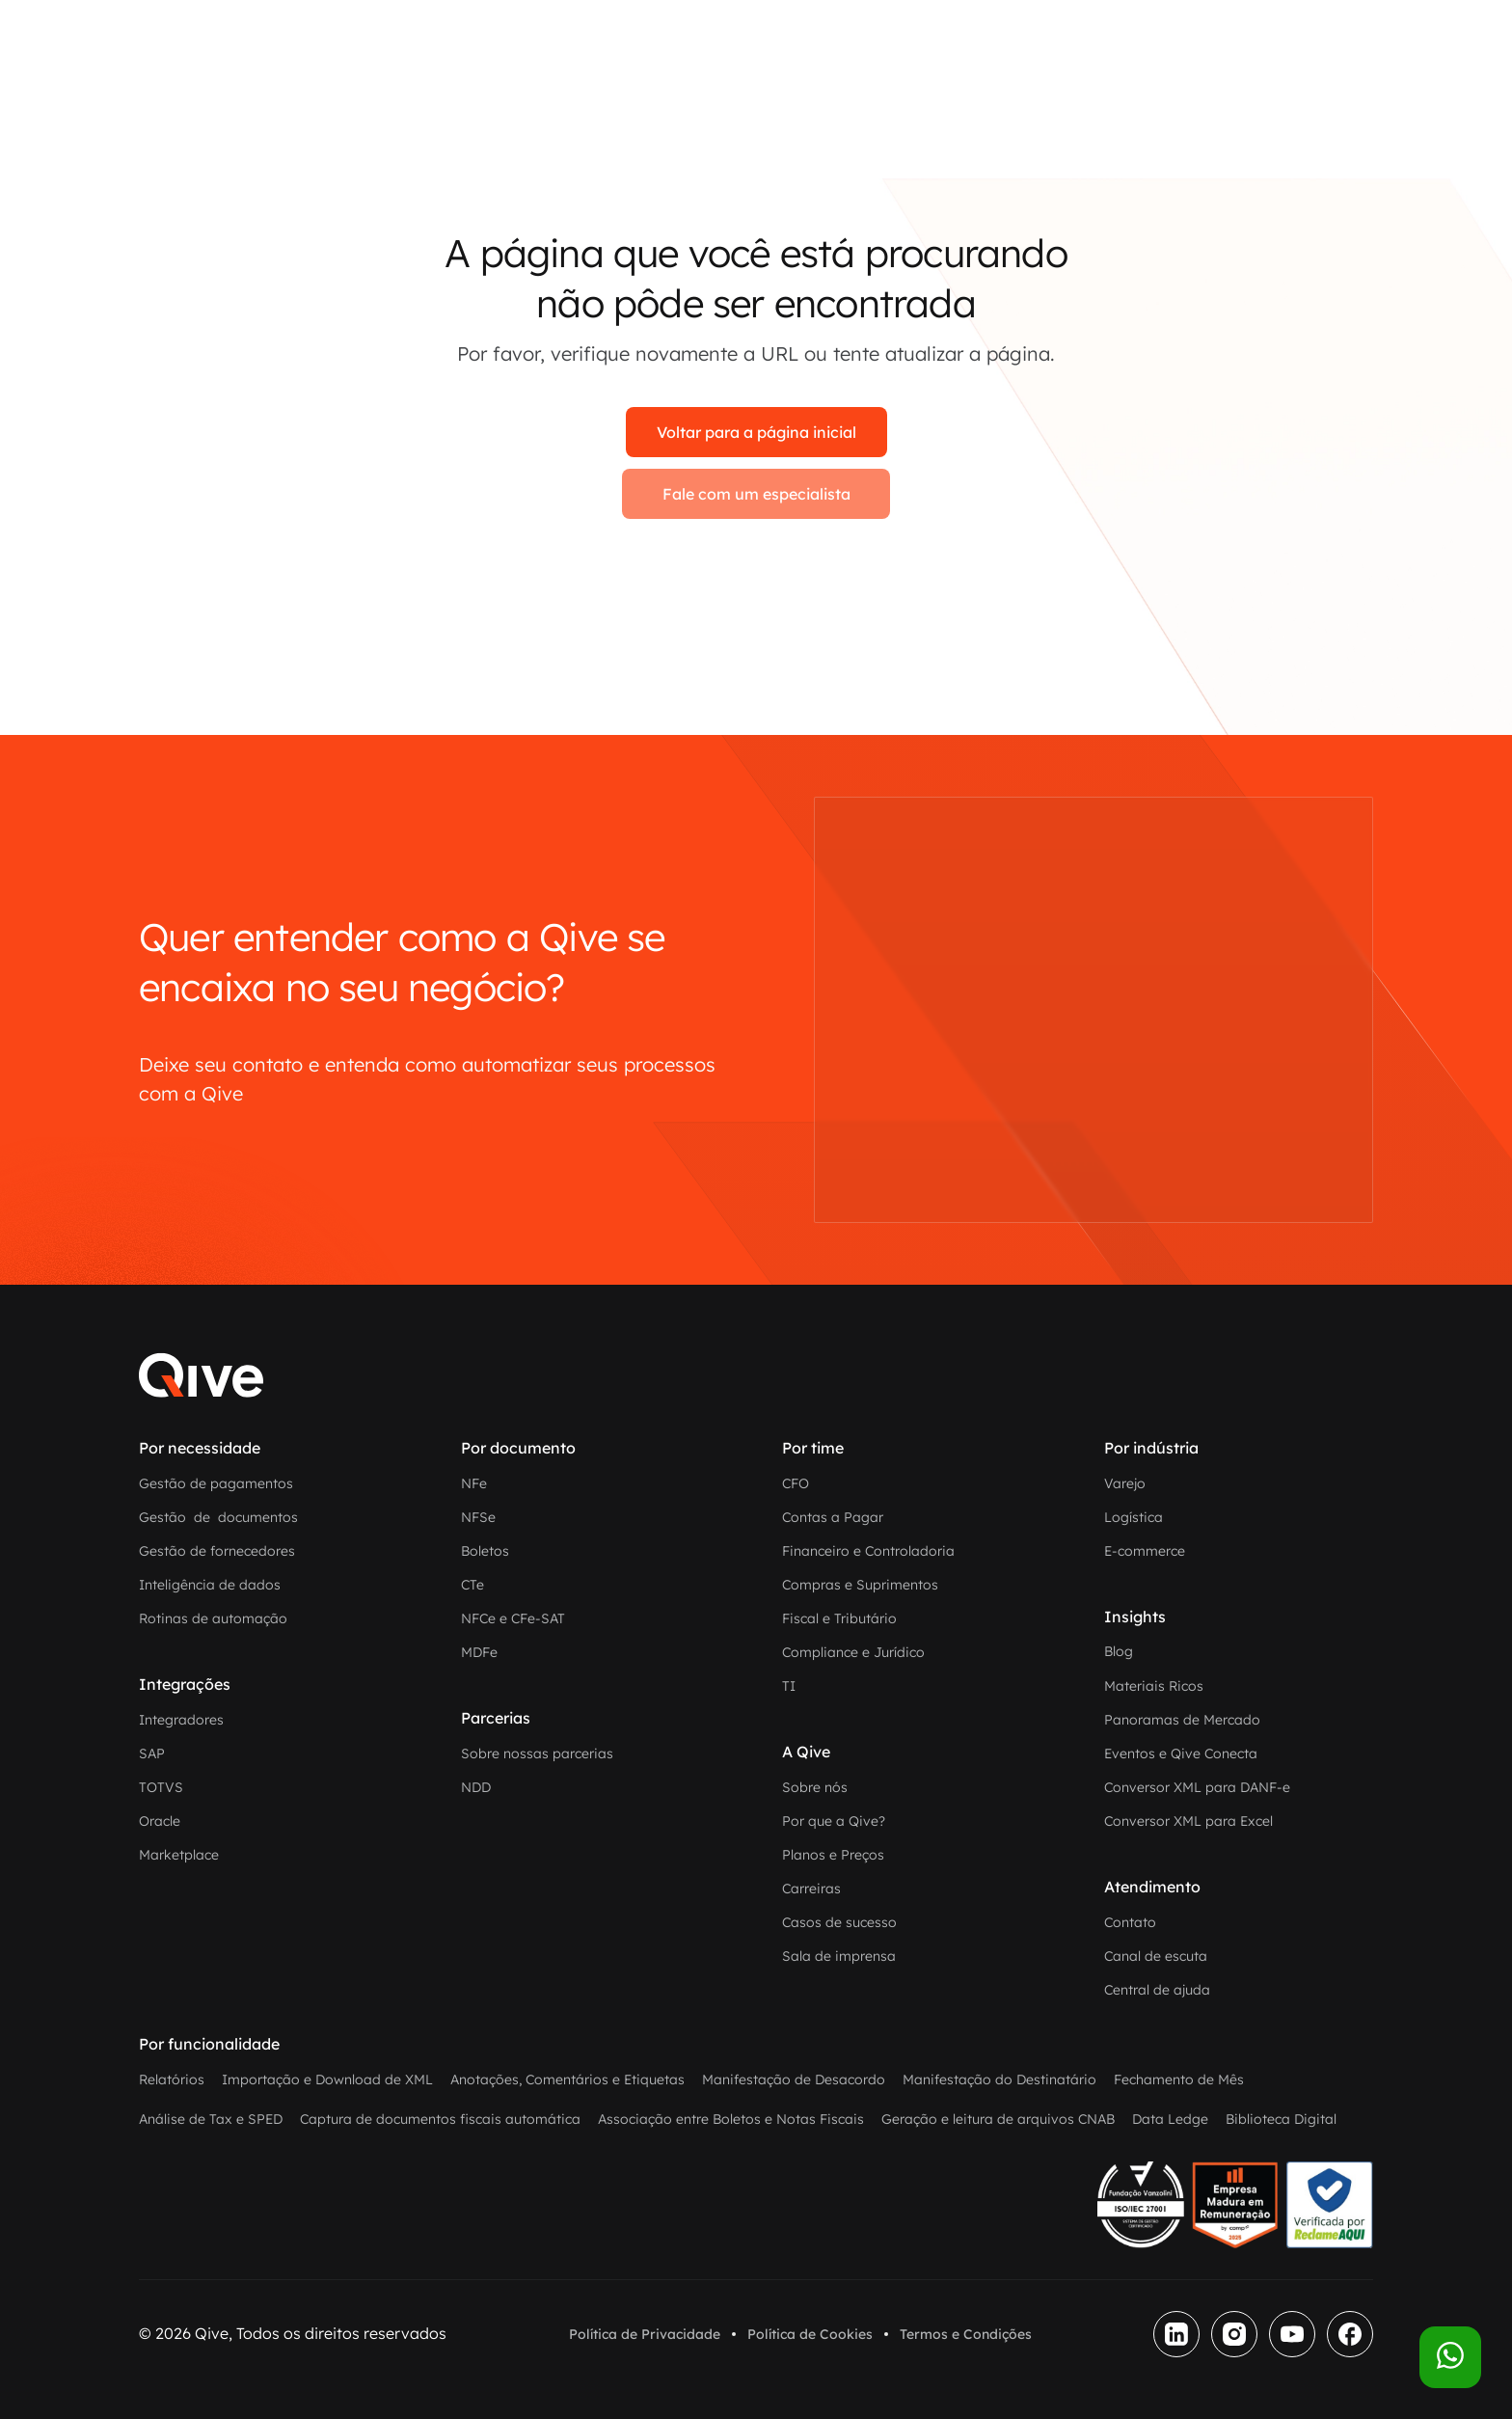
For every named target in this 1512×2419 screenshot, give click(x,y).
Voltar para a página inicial (756, 432)
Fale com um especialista (756, 493)
